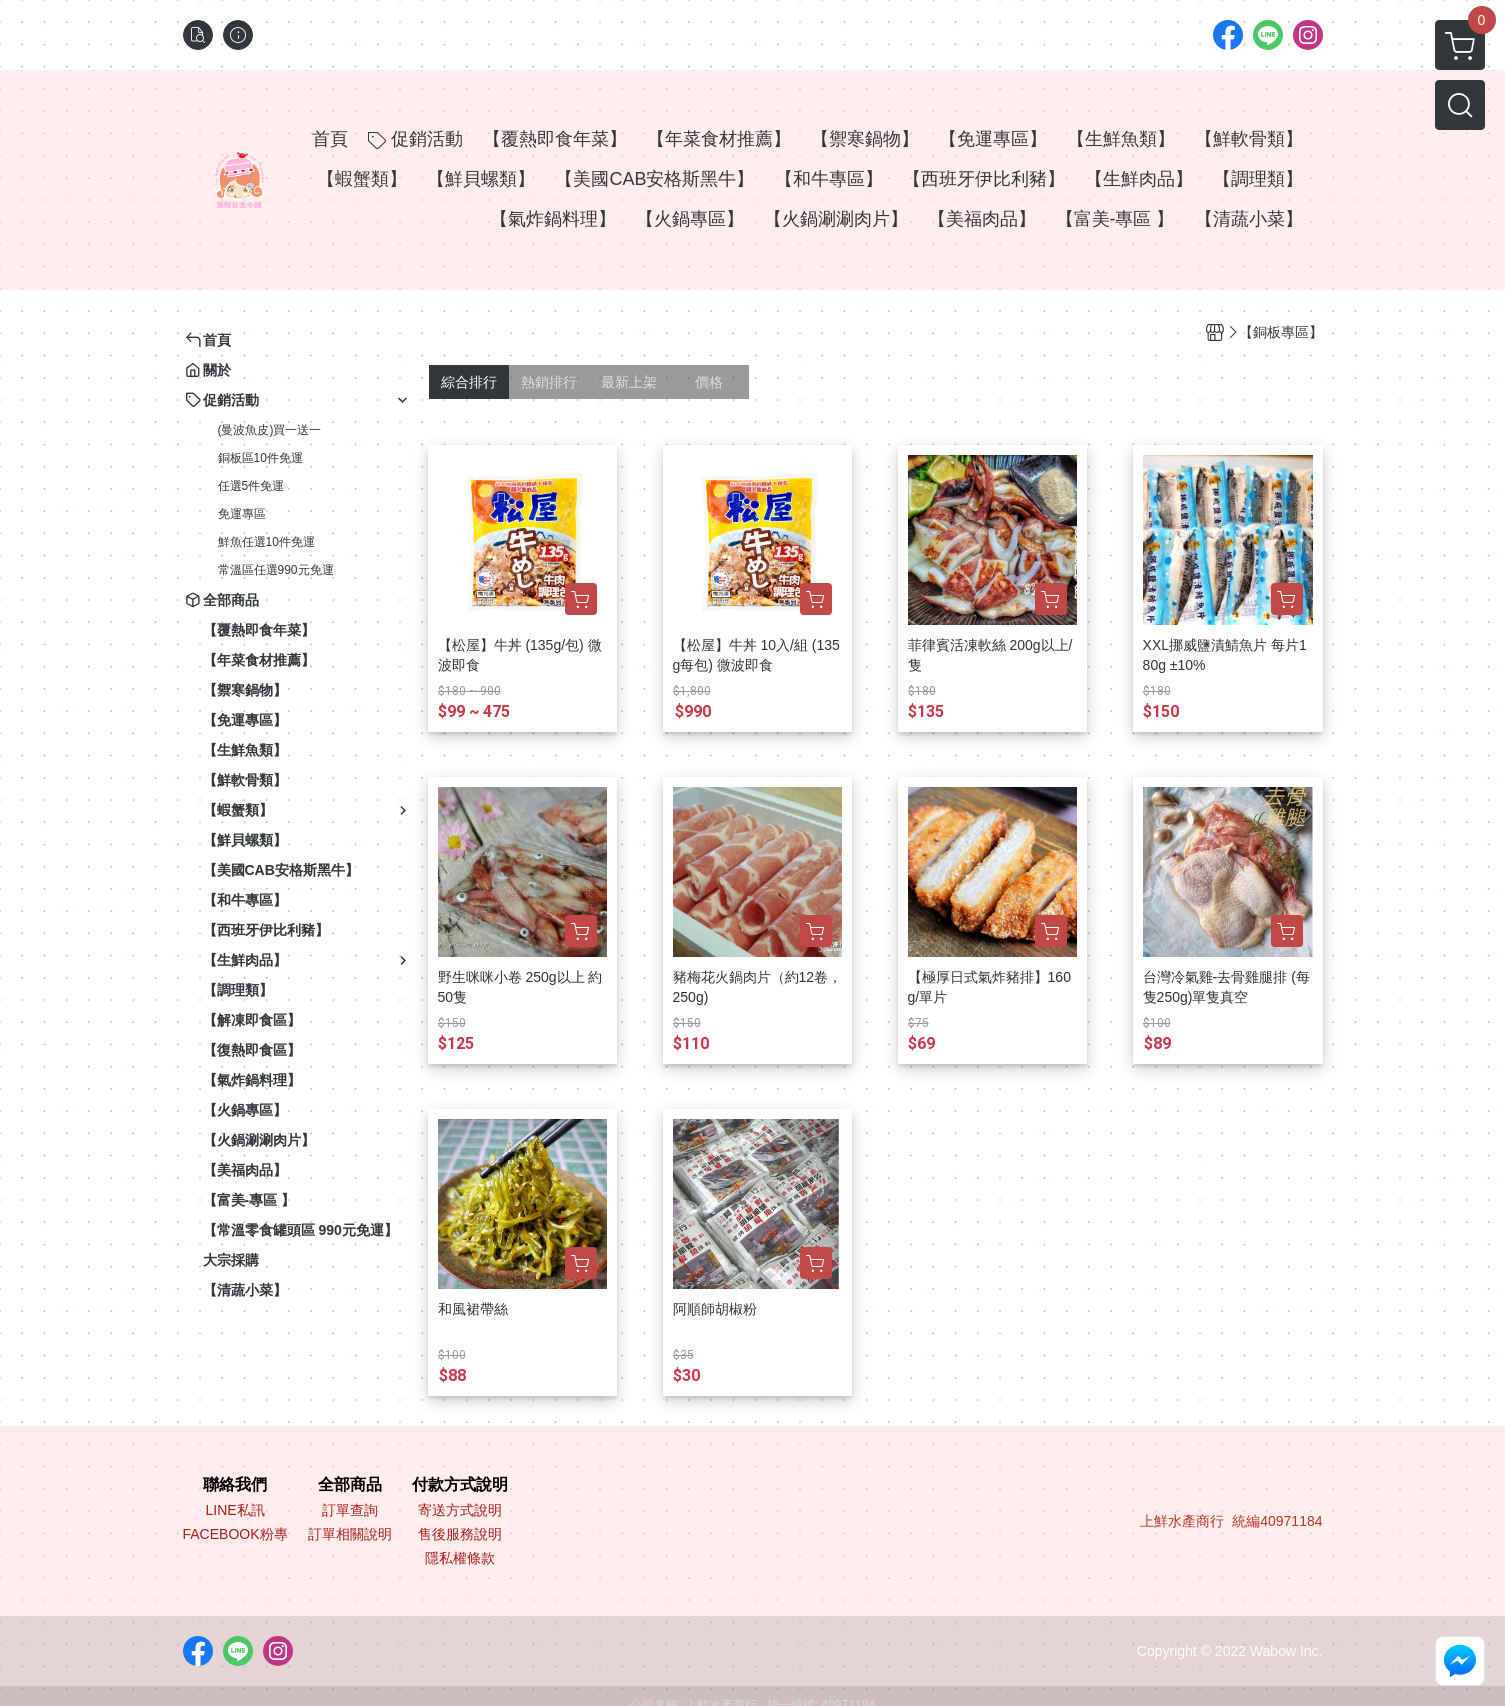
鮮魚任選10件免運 (266, 542)
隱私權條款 (460, 1558)
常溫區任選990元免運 (276, 570)
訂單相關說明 (350, 1534)
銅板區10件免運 (260, 458)
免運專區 (242, 514)
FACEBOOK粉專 (235, 1534)
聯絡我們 (235, 1485)
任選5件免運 (251, 486)
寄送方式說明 (460, 1510)
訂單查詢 (350, 1510)
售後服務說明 (460, 1534)
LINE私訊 (234, 1510)
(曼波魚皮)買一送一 (270, 430)
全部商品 (350, 1485)
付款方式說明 (460, 1485)
